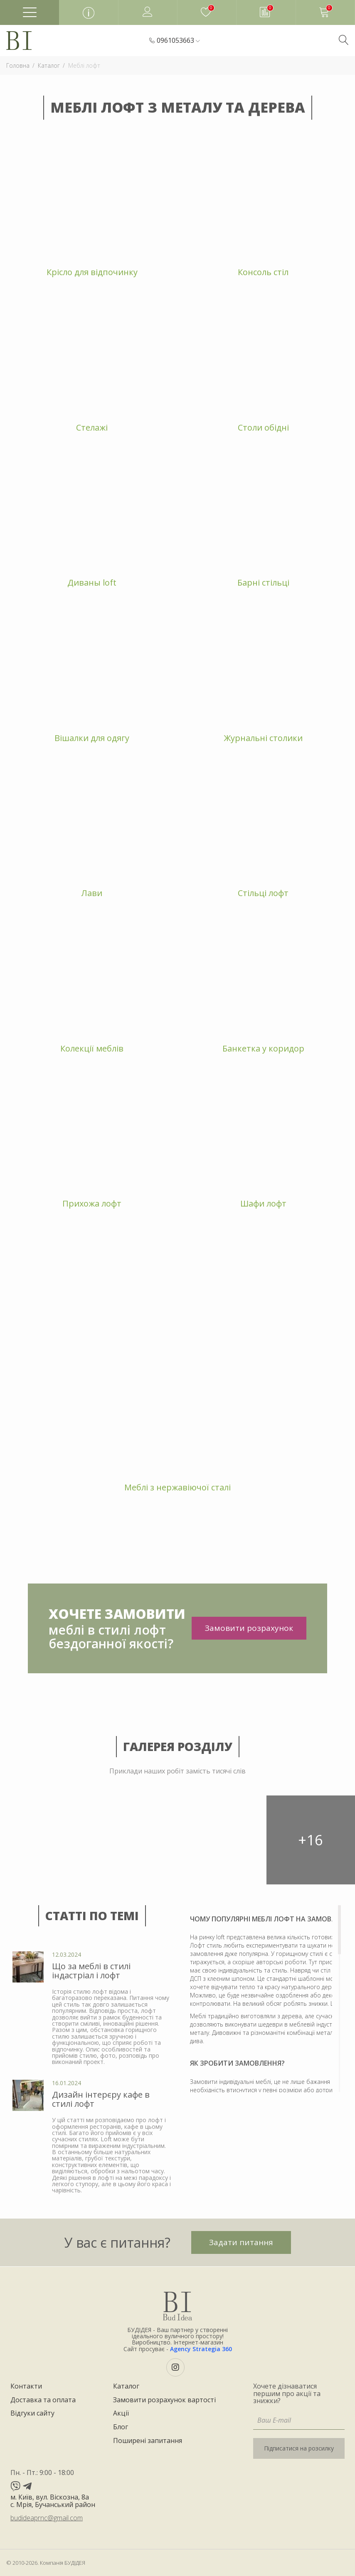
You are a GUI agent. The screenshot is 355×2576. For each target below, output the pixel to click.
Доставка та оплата (43, 2400)
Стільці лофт (263, 893)
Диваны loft (91, 582)
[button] (178, 40)
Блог (120, 2427)
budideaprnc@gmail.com (46, 2517)
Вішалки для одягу (91, 738)
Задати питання (241, 2242)
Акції (121, 2413)
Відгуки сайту (32, 2413)
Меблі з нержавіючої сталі (177, 1487)
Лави (91, 893)
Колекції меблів (91, 1048)
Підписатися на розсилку (299, 2448)
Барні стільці (263, 582)
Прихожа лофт (91, 1203)
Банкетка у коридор (263, 1048)
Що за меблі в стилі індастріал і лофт (91, 1970)
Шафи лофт (263, 1203)
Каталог (126, 2386)
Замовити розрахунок (249, 1628)
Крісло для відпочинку (92, 272)
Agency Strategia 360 (201, 2349)
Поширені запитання (147, 2441)
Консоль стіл (263, 272)
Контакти (26, 2386)
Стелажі (92, 427)
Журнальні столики (263, 738)
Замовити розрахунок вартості (164, 2400)
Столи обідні (263, 427)
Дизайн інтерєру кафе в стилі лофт (101, 2099)
